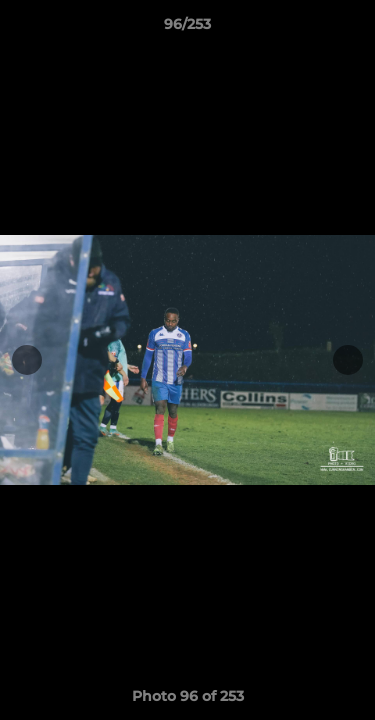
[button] (351, 29)
